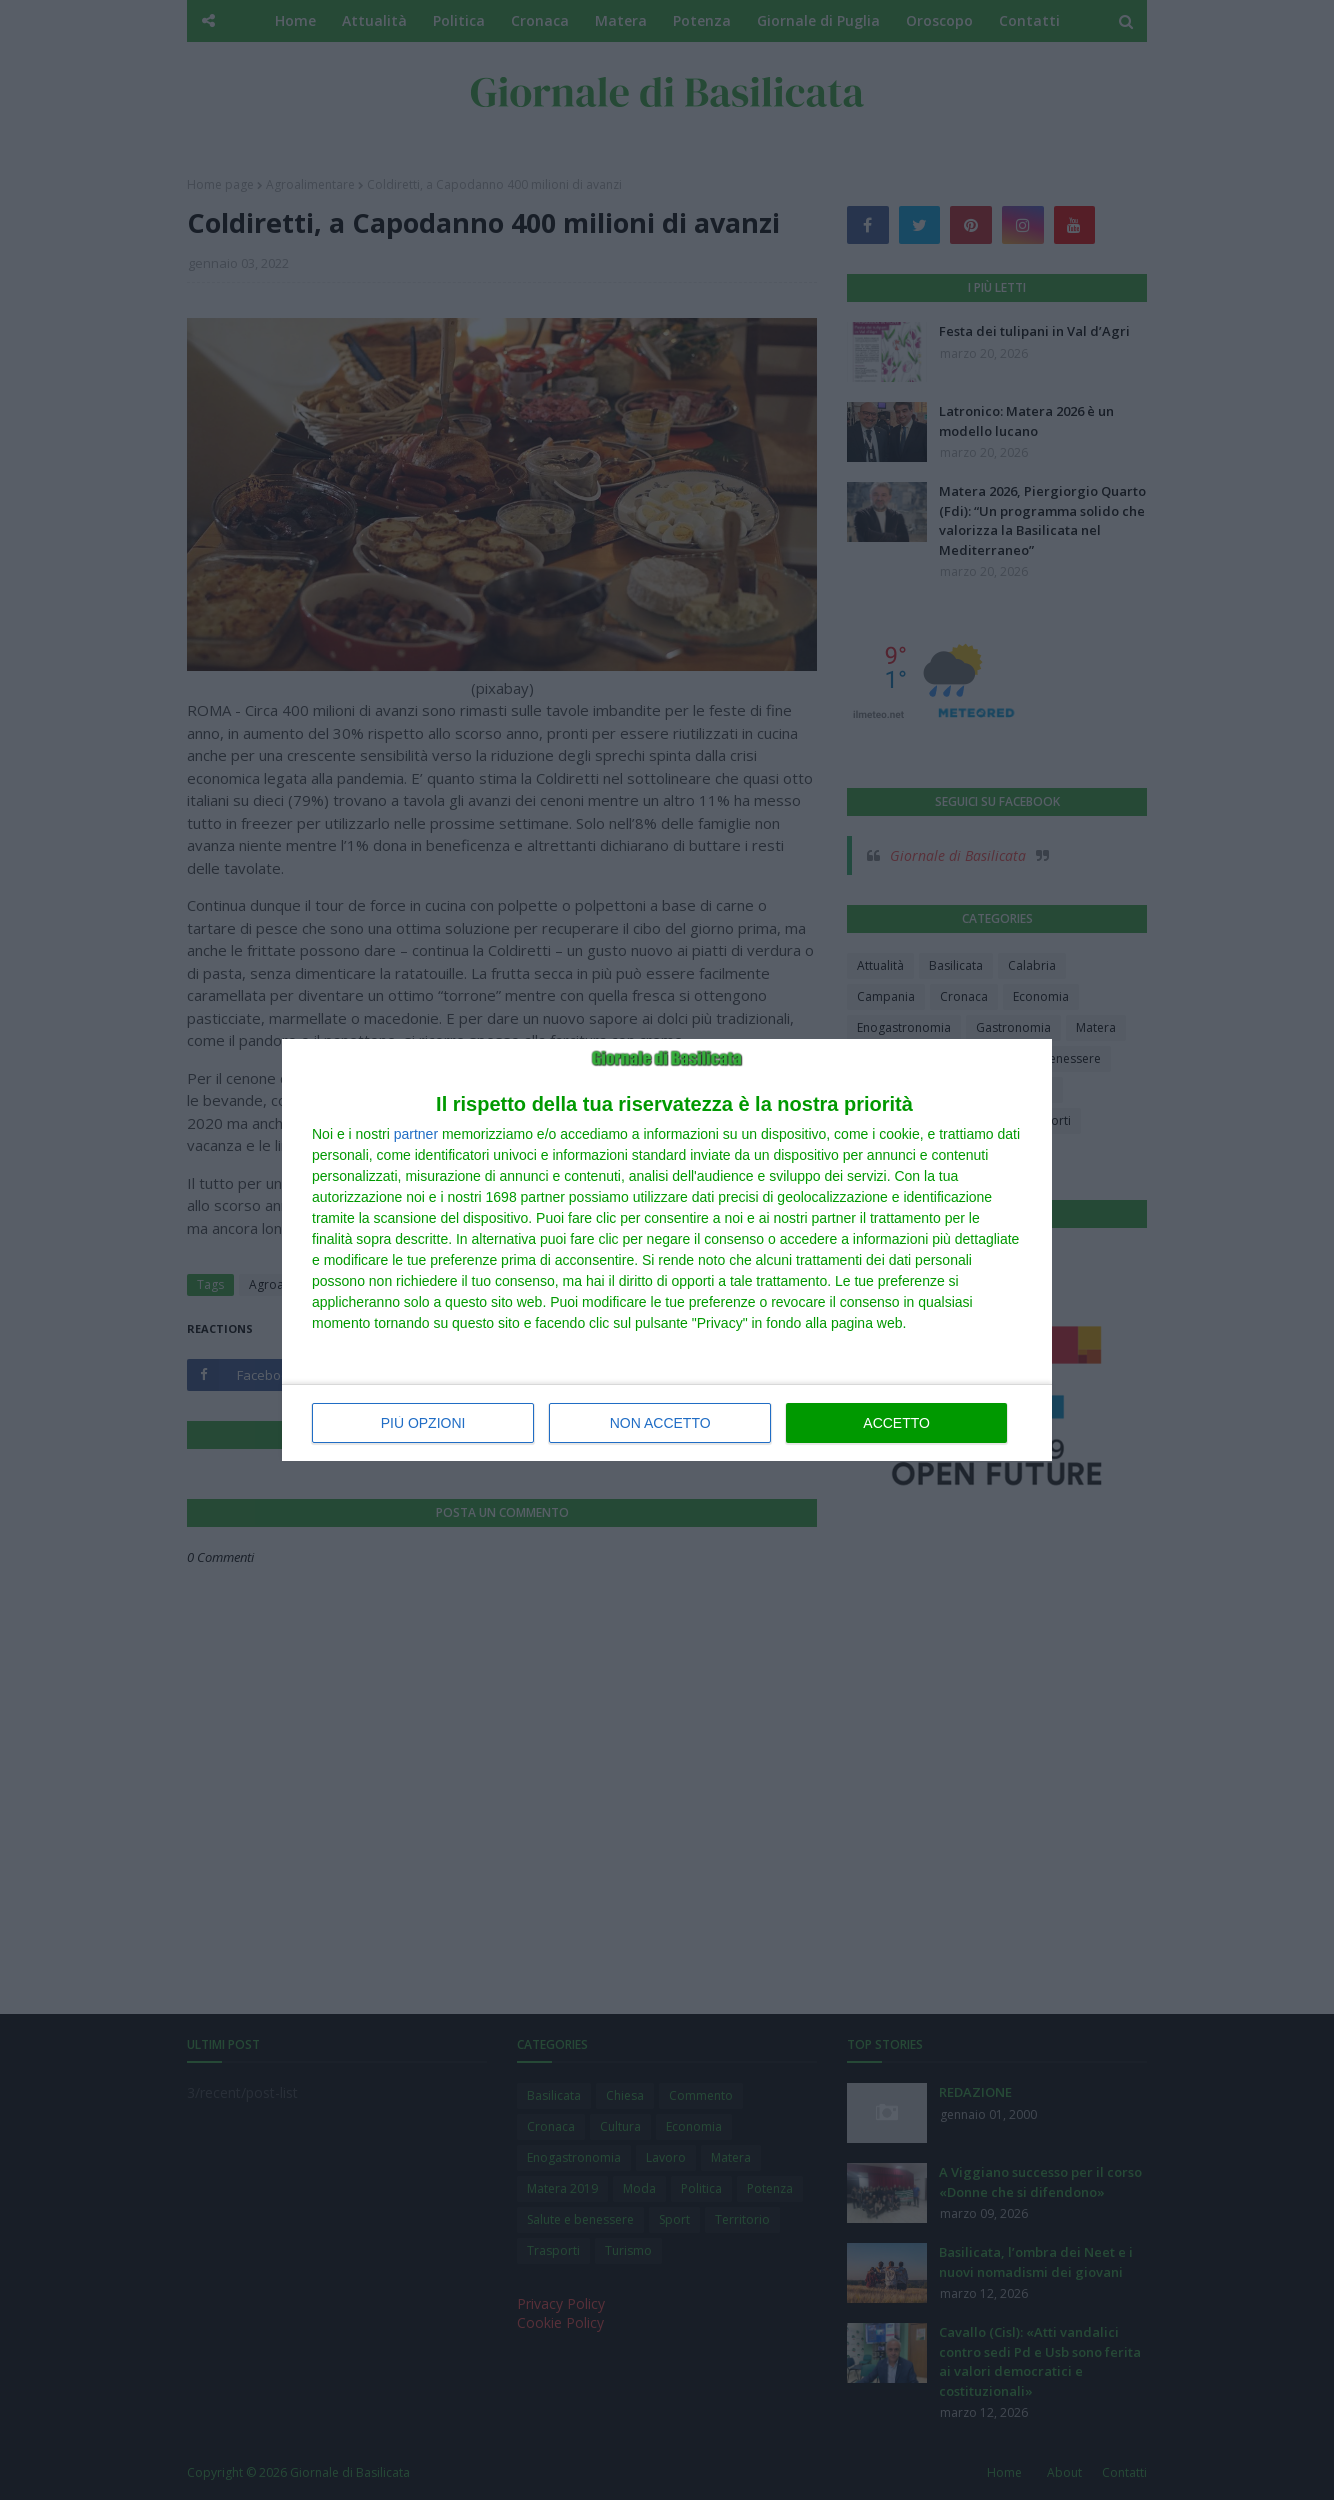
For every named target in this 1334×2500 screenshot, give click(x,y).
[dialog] (667, 1250)
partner (416, 1134)
